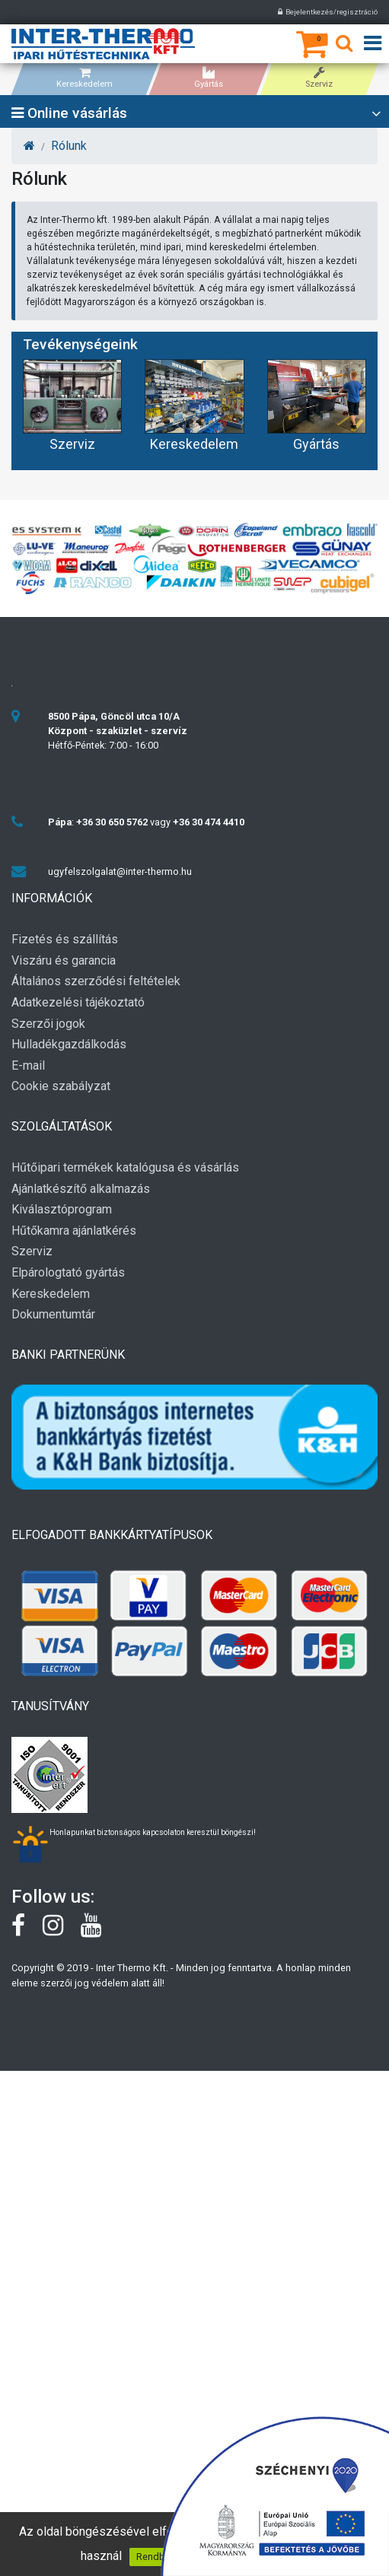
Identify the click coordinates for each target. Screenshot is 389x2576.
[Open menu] (372, 43)
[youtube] (98, 1931)
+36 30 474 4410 (208, 822)
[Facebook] (27, 1931)
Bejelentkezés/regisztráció (328, 12)
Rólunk (69, 145)
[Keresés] (344, 46)
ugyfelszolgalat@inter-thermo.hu (120, 871)
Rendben (156, 2556)
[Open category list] (376, 114)
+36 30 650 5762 (112, 822)
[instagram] (62, 1931)
